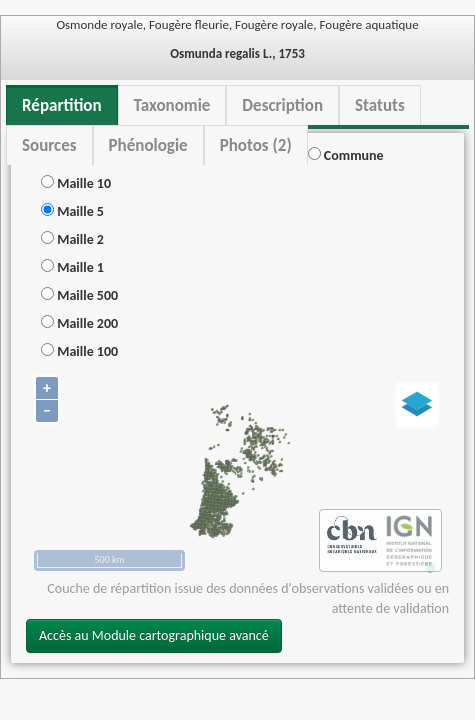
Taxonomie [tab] (172, 105)
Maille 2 (72, 239)
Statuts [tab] (380, 105)
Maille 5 (72, 211)
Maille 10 (76, 183)
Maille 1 (72, 267)
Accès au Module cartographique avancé (154, 635)
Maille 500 (79, 295)
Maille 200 (79, 323)
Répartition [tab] (62, 105)
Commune (346, 155)
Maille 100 (79, 351)
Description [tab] (282, 105)
